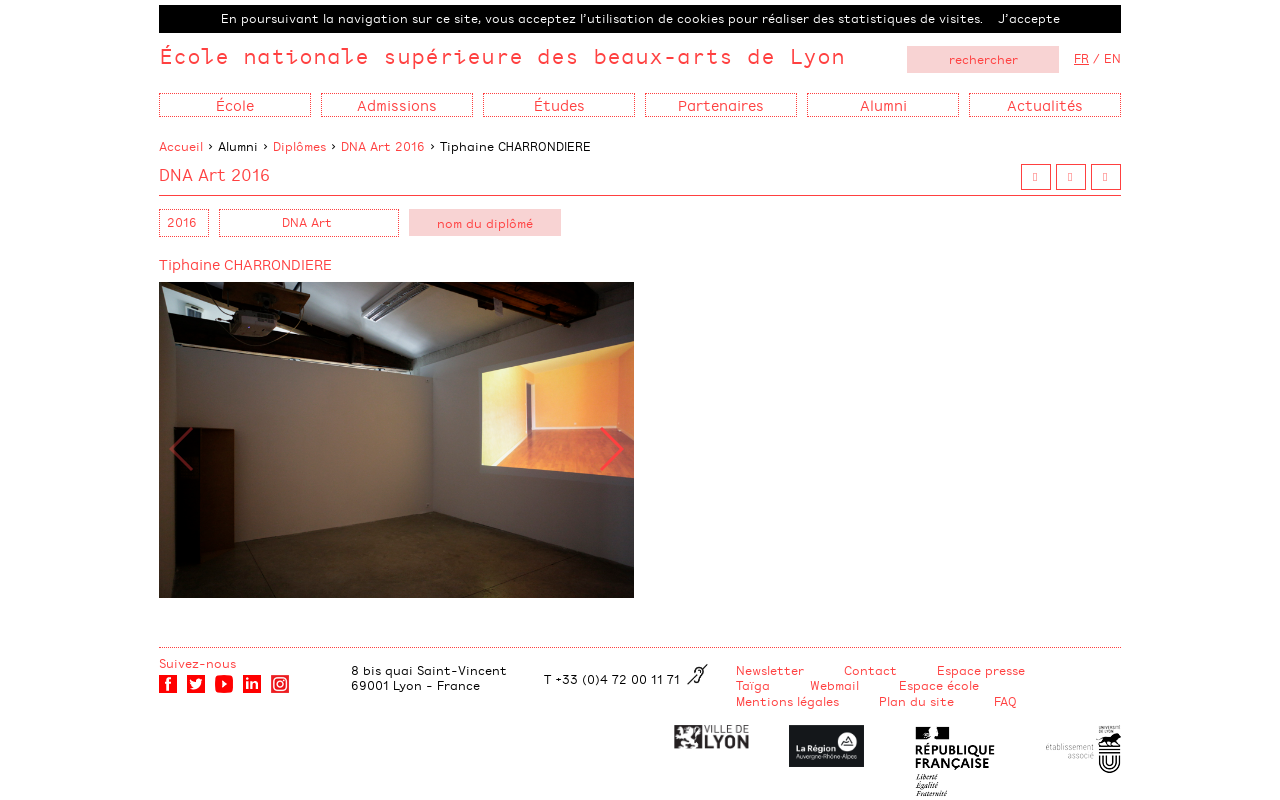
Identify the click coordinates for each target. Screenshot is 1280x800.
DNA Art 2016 (383, 146)
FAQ (1005, 701)
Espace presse (981, 670)
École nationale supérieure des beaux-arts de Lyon (502, 55)
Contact (870, 670)
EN (1112, 58)
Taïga (753, 685)
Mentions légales (787, 701)
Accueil (181, 146)
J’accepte (1029, 18)
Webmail (834, 685)
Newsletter (770, 670)
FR (1081, 58)
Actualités (1045, 104)
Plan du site (916, 701)
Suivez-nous (197, 663)
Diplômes (299, 146)
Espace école (939, 685)
